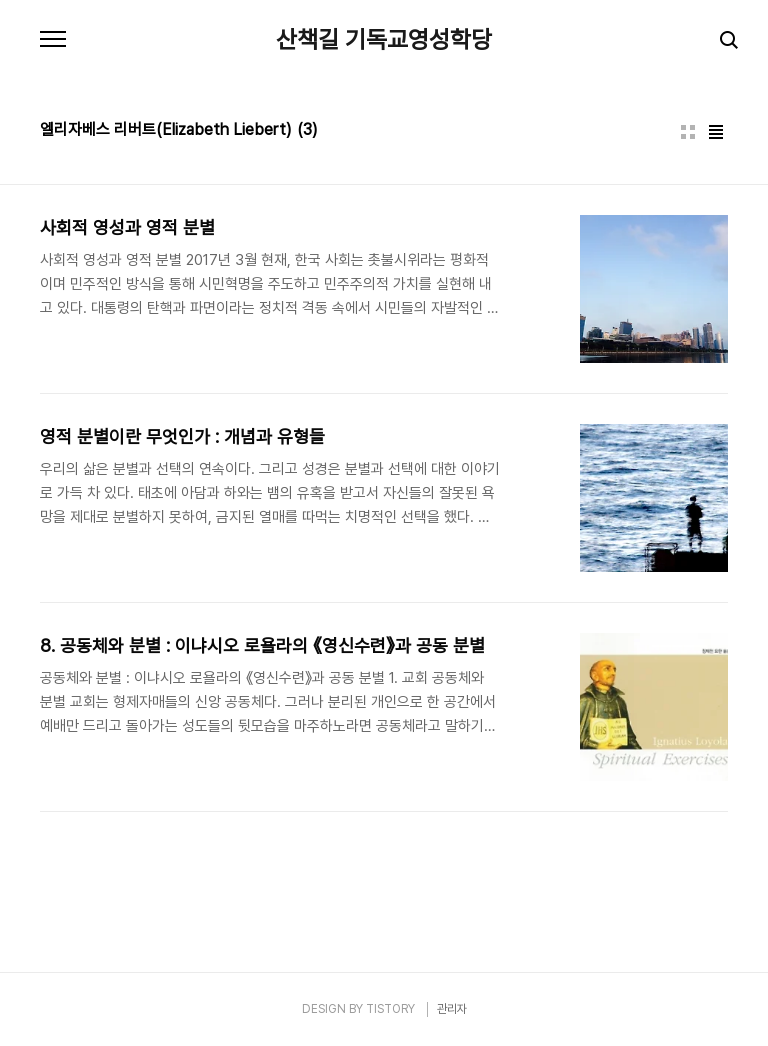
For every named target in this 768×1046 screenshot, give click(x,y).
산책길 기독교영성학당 (384, 40)
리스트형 (716, 132)
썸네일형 (688, 132)
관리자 (452, 1009)
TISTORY (390, 1009)
